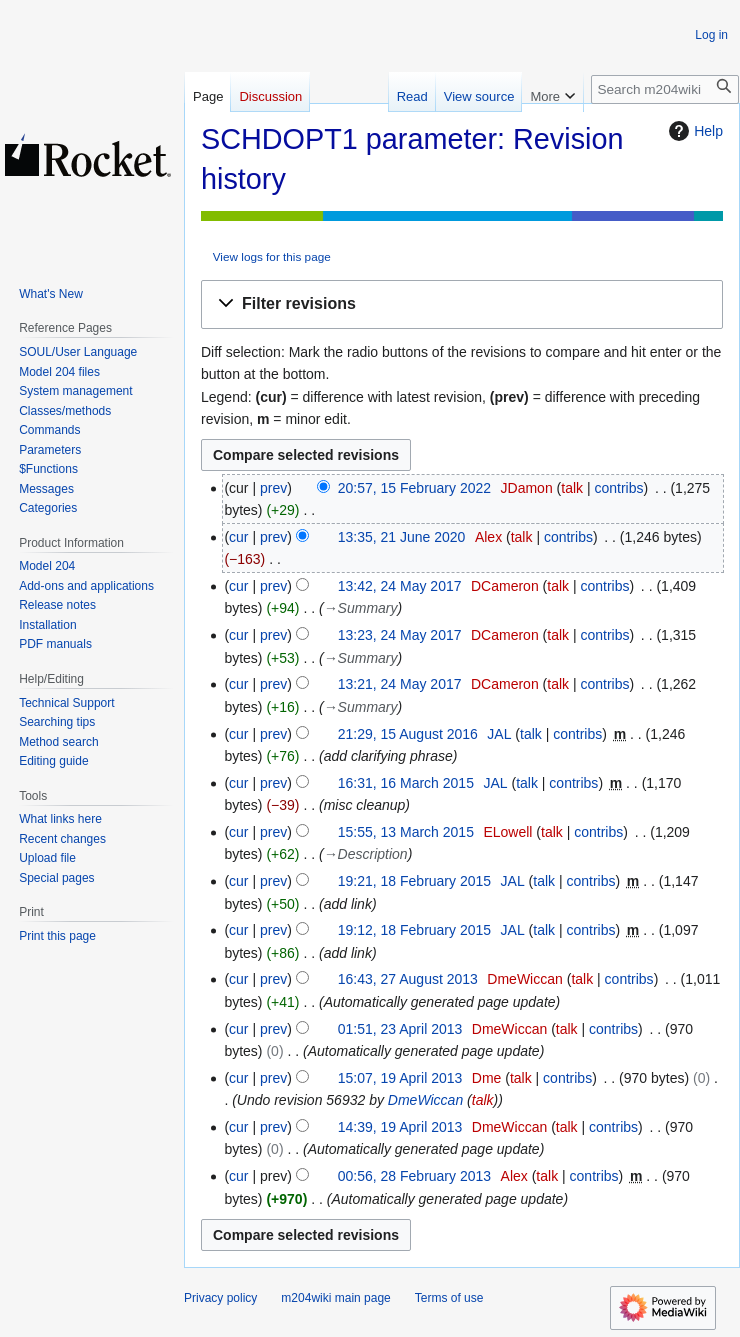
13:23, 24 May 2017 (400, 635)
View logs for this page (272, 256)
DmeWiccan (425, 1100)
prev (273, 488)
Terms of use (449, 1298)
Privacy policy (220, 1298)
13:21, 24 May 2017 (400, 684)
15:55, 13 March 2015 (406, 832)
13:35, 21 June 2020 (402, 537)
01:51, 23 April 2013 (400, 1029)
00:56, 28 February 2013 (414, 1176)
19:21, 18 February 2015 (414, 881)
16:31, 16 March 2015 (406, 783)
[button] (462, 304)
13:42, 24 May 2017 (400, 586)
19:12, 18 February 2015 (414, 930)
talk (572, 488)
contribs (618, 488)
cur (238, 537)
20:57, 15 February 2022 (414, 488)
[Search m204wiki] (665, 89)
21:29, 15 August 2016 (408, 734)
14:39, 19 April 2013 (400, 1127)
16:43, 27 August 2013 (408, 979)
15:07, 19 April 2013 (400, 1078)
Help (693, 131)
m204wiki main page (335, 1298)
